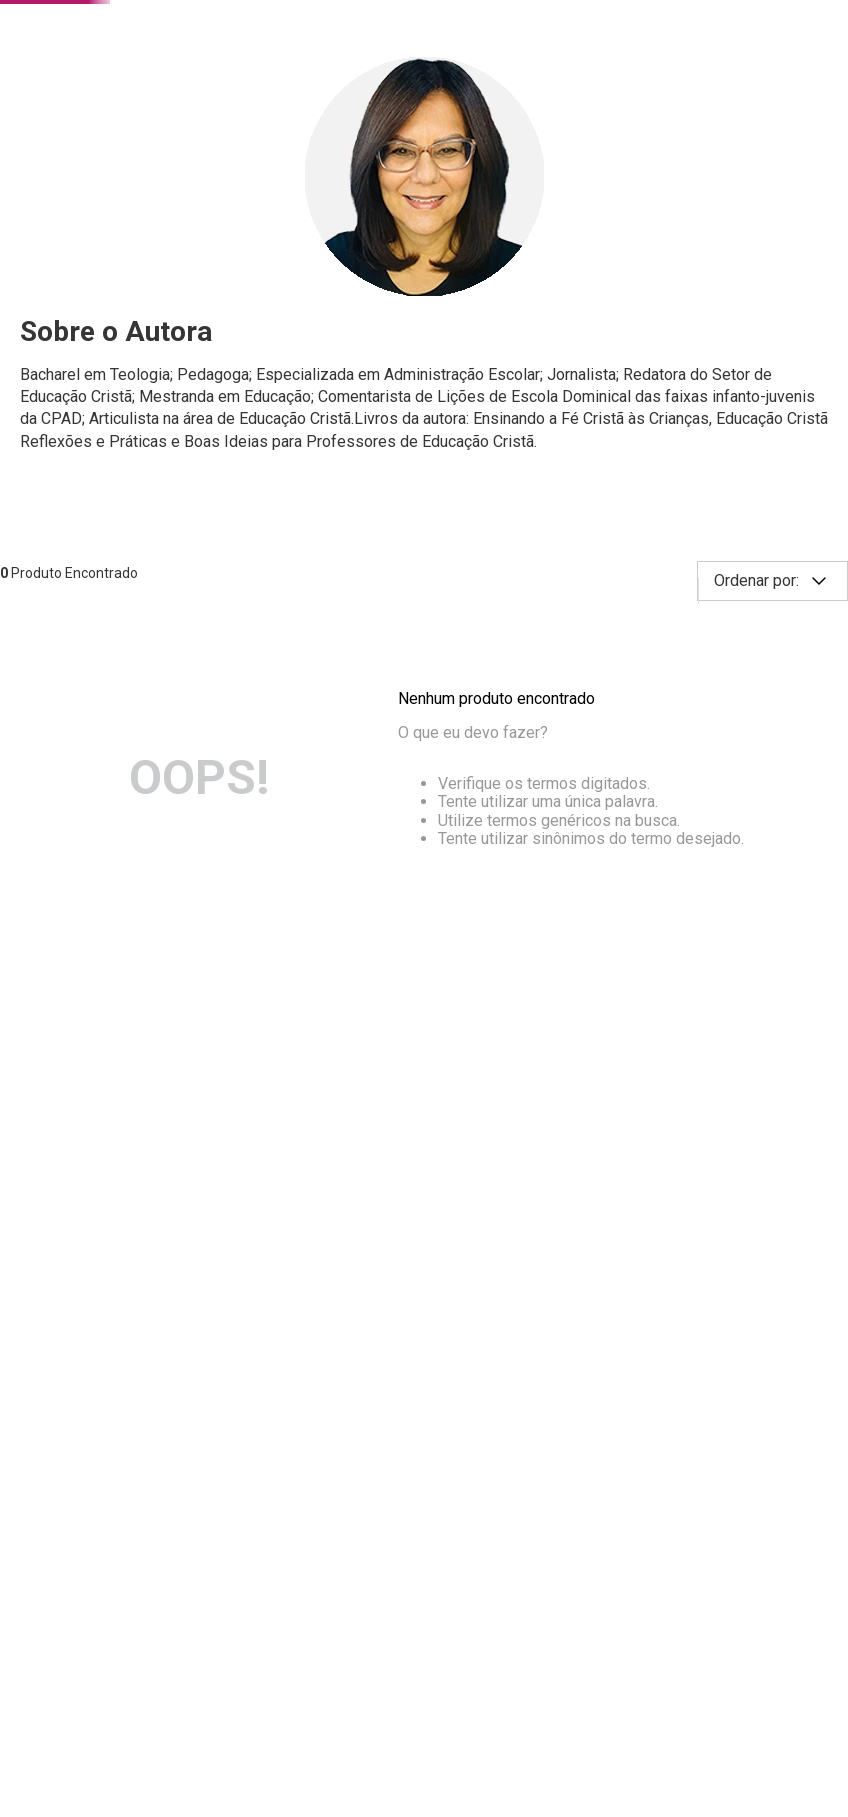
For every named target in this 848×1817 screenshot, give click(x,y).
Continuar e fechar (424, 1778)
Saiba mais (506, 1736)
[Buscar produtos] (521, 78)
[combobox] (333, 78)
